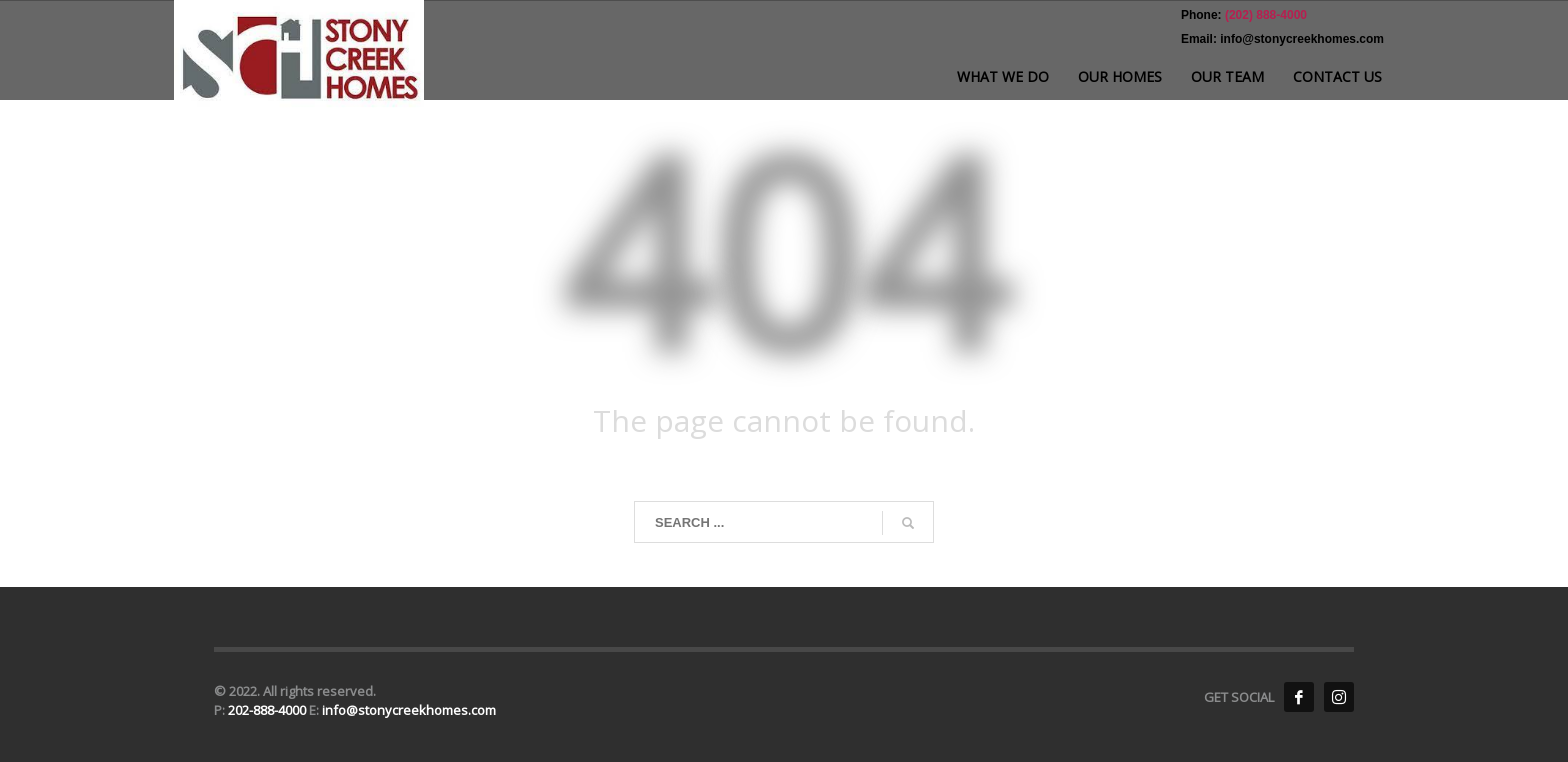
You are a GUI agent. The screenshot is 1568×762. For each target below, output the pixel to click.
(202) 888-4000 (1264, 15)
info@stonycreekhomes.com (409, 710)
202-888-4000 (268, 710)
